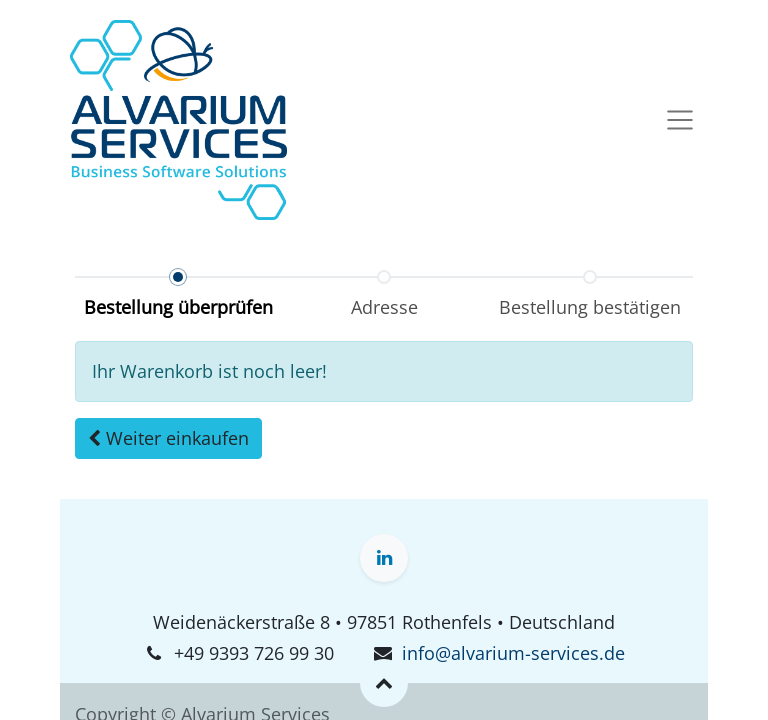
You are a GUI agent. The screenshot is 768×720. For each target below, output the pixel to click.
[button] (168, 438)
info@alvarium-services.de (513, 653)
